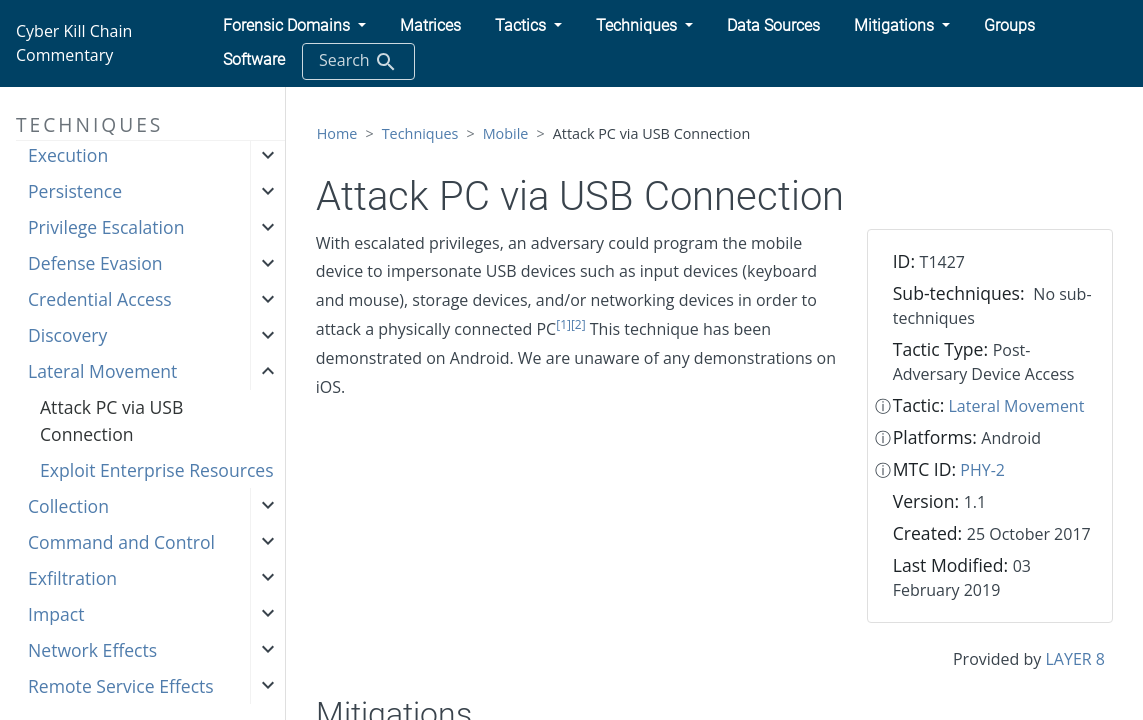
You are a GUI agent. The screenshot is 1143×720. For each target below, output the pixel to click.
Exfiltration (72, 578)
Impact (56, 614)
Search (358, 61)
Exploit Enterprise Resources (157, 470)
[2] (578, 324)
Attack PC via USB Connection (111, 420)
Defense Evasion (95, 263)
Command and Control (121, 542)
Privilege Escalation (106, 227)
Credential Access (100, 299)
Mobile (506, 133)
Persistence (75, 191)
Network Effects (92, 650)
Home (337, 133)
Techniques (420, 133)
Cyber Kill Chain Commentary (74, 43)
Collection (68, 506)
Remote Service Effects (121, 686)
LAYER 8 (1074, 659)
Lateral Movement (102, 371)
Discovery (67, 335)
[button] (294, 26)
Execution (68, 155)
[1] (563, 324)
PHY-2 (982, 470)
